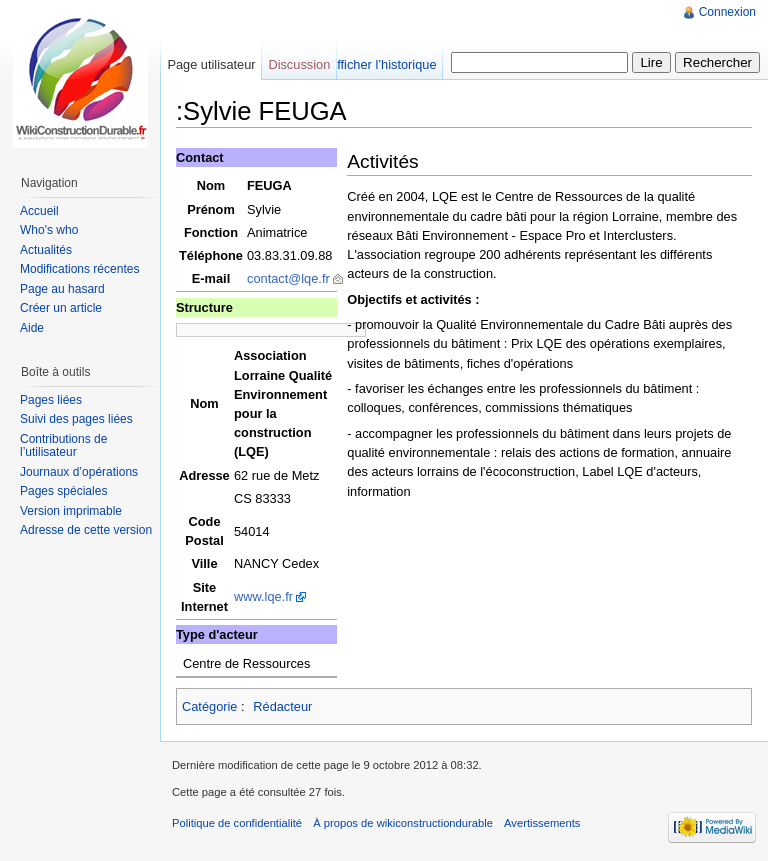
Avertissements (542, 823)
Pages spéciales (63, 491)
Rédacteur (282, 706)
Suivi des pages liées (76, 419)
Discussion (299, 64)
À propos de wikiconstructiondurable (403, 823)
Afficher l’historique (383, 64)
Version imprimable (71, 511)
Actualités (46, 250)
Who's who (49, 230)
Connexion (727, 12)
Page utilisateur (211, 64)
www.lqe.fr (263, 596)
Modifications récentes (79, 269)
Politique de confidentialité (237, 823)
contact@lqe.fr (288, 278)
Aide (32, 328)
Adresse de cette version (86, 530)
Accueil (39, 211)
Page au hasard (62, 289)
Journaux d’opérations (79, 472)
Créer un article (61, 308)
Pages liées (51, 400)
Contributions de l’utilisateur (63, 446)
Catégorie (210, 706)
